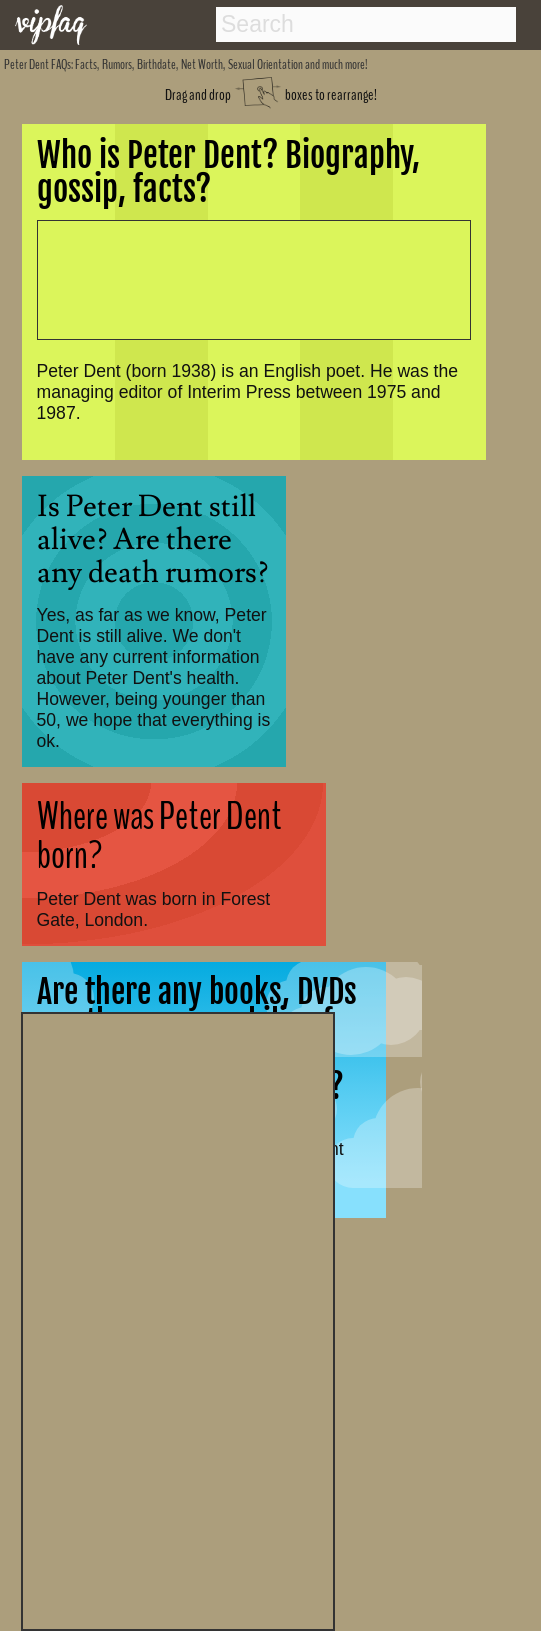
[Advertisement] (178, 1319)
